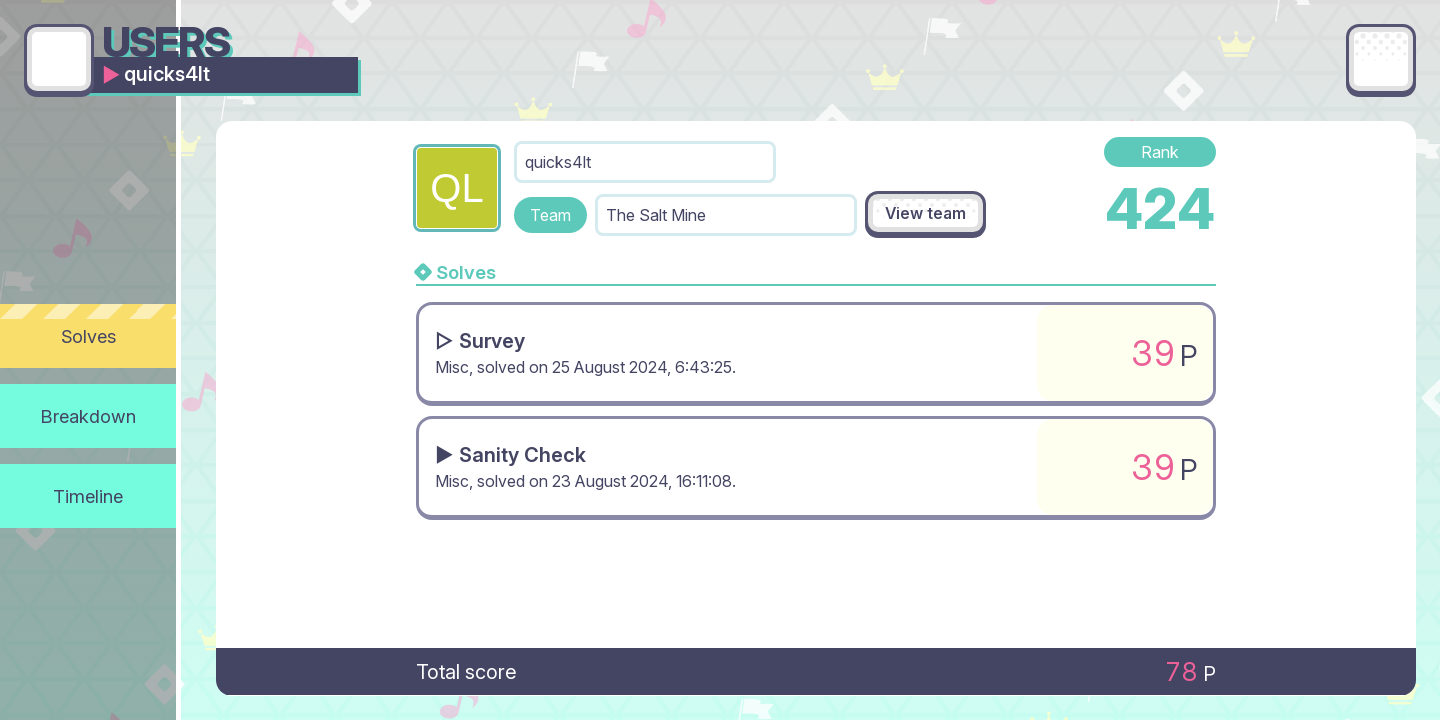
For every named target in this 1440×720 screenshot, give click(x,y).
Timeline (88, 496)
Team (550, 215)
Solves (88, 336)
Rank (1160, 152)
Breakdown (88, 416)
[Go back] (59, 59)
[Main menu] (1381, 59)
